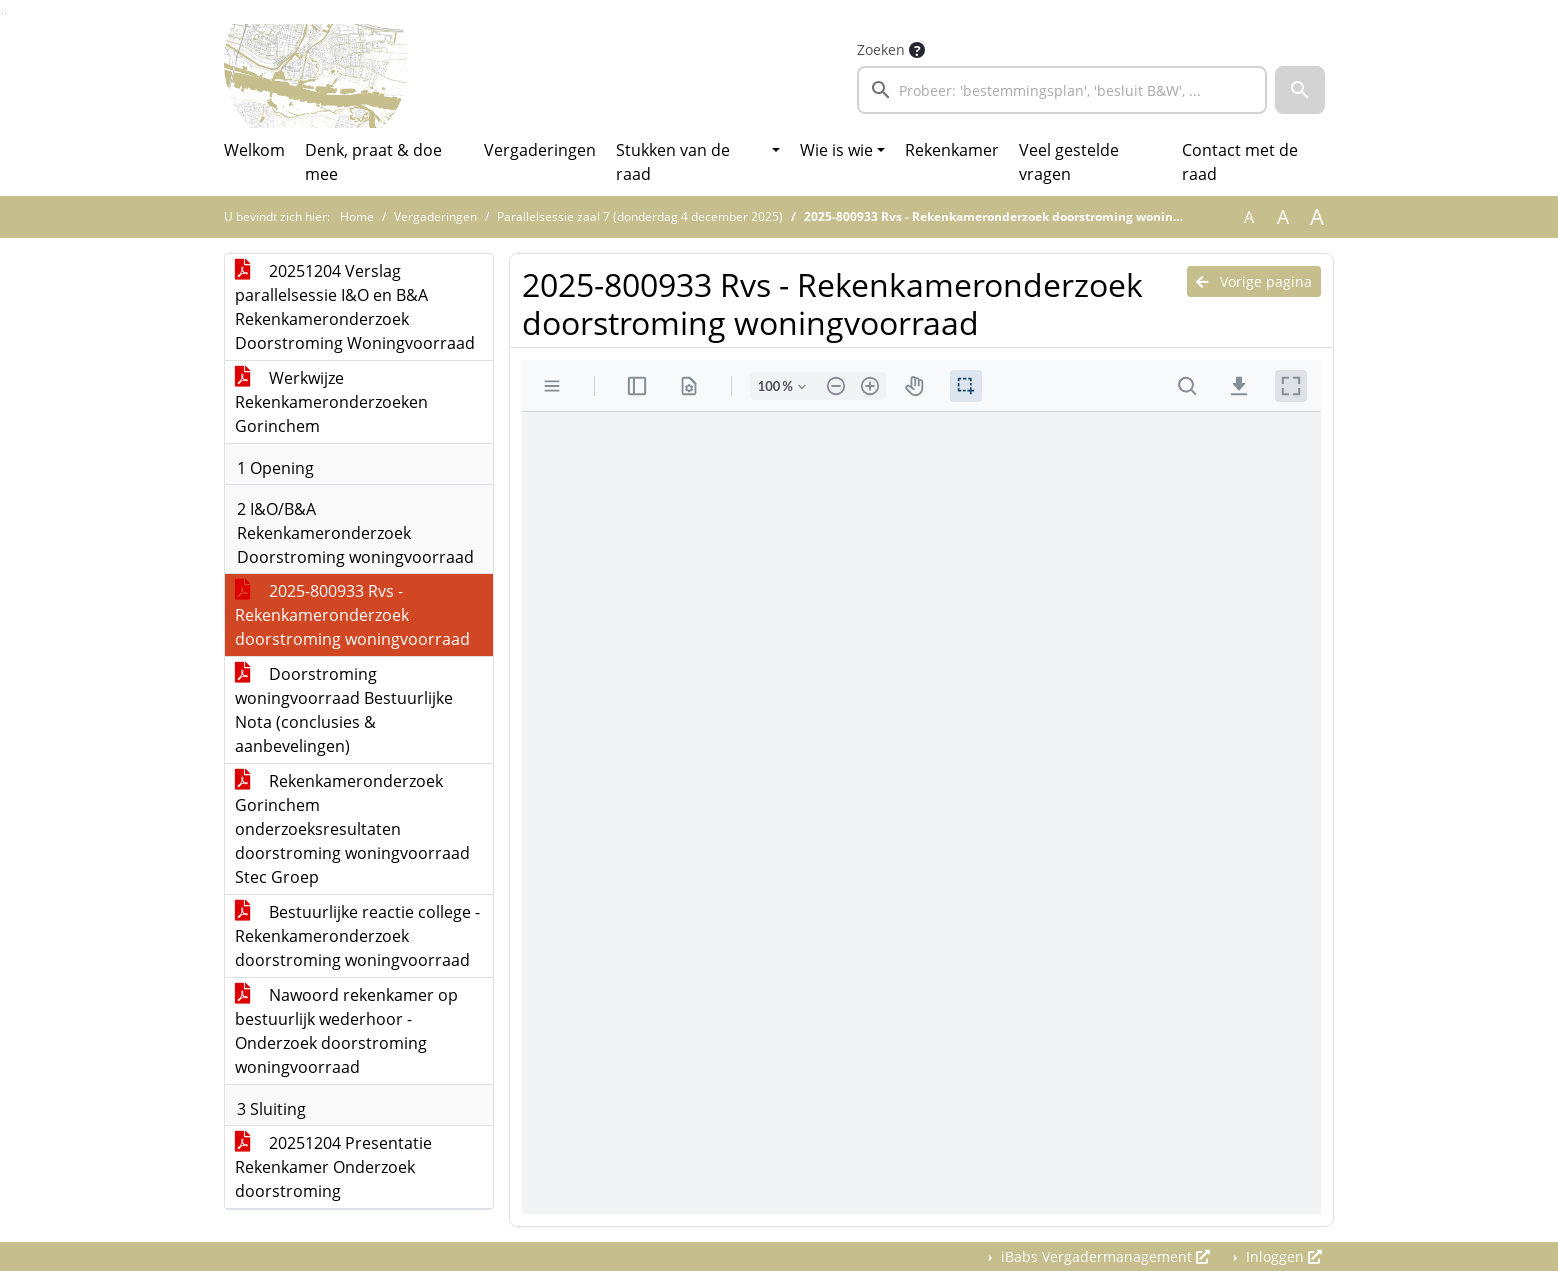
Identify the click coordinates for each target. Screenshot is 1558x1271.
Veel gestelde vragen (1069, 162)
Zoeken (881, 49)
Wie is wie (836, 150)
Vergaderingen (540, 150)
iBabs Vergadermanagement (1103, 1256)
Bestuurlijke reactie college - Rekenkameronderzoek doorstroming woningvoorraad (357, 936)
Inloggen (1282, 1256)
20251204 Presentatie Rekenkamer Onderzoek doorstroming (333, 1167)
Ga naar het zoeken (2, 13)
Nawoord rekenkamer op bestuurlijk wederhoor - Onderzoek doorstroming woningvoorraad (346, 1031)
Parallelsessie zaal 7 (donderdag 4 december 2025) (640, 216)
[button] (1300, 90)
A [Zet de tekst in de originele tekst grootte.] (1249, 217)
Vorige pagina (1254, 281)
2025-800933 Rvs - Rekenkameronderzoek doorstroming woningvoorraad (352, 615)
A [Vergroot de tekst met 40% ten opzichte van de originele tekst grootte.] (1317, 217)
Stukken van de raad (673, 162)
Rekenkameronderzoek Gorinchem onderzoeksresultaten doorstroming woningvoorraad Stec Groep (352, 829)
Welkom (254, 150)
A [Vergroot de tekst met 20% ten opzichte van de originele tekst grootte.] (1283, 217)
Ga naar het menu (5, 13)
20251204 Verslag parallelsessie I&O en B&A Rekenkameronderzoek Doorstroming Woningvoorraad (355, 307)
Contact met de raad (1240, 162)
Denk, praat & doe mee (373, 162)
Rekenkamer (952, 150)
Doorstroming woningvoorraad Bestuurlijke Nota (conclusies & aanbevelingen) (344, 710)
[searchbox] (1062, 90)
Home (357, 216)
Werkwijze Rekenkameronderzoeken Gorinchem (331, 402)
